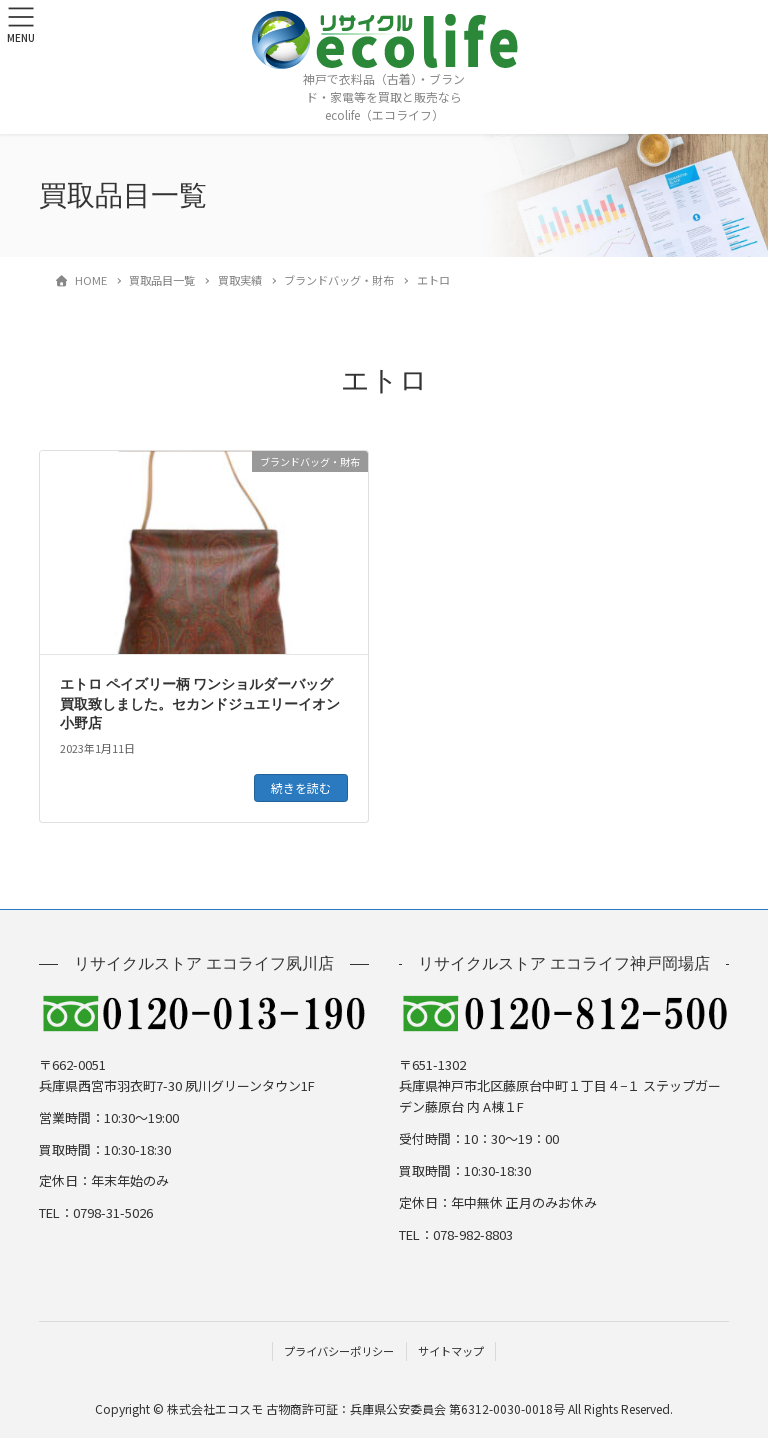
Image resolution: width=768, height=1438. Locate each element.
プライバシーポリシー (339, 1351)
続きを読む (301, 787)
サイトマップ (451, 1351)
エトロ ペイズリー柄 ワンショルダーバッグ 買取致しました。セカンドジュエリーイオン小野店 (200, 704)
